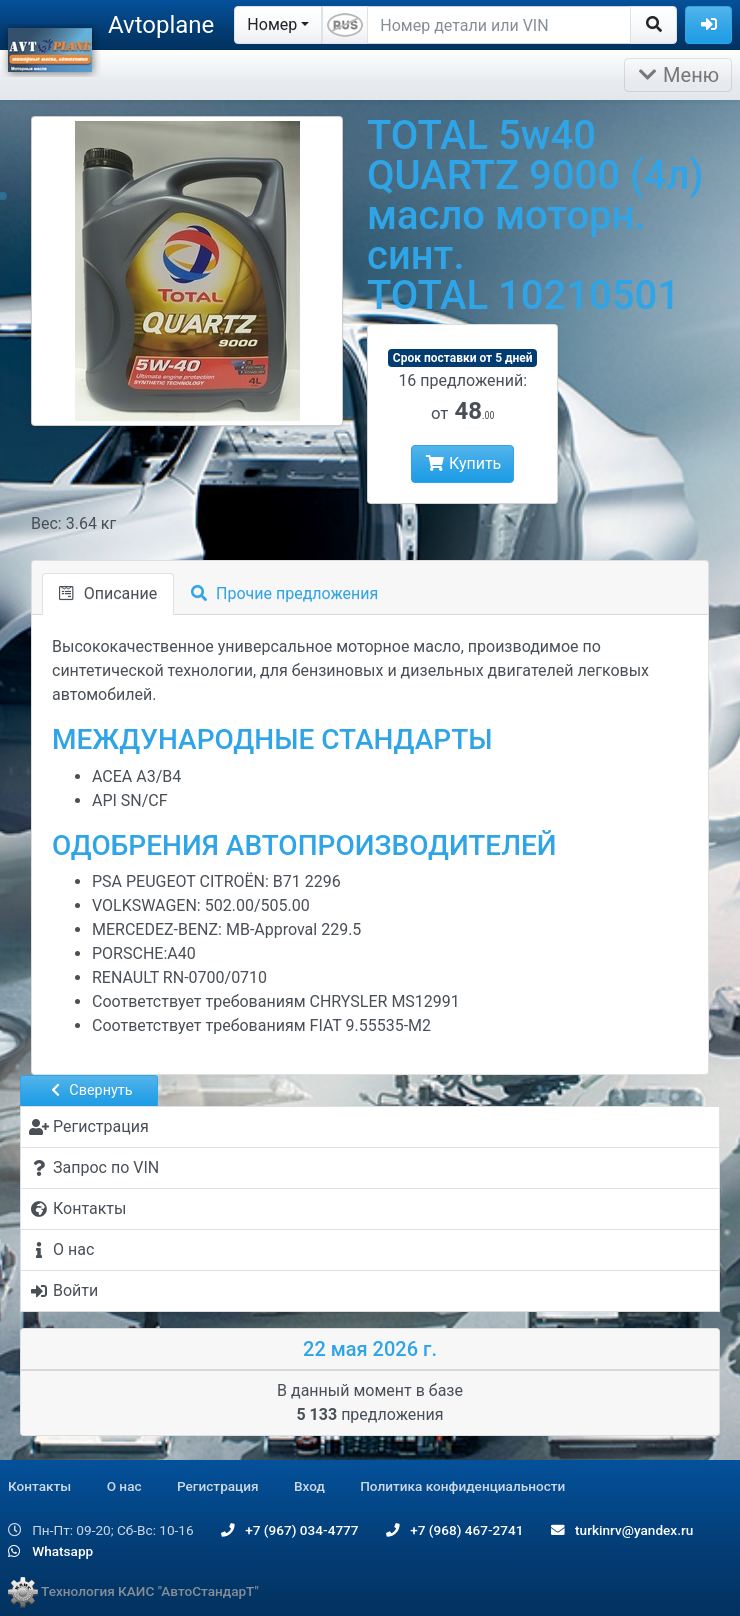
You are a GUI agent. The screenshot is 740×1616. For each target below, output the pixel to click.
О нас (124, 1486)
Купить (462, 463)
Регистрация (218, 1486)
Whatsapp (50, 1551)
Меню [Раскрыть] (678, 75)
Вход (309, 1486)
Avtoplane (161, 25)
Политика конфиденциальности (462, 1486)
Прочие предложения (284, 593)
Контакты (39, 1486)
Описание (108, 593)
